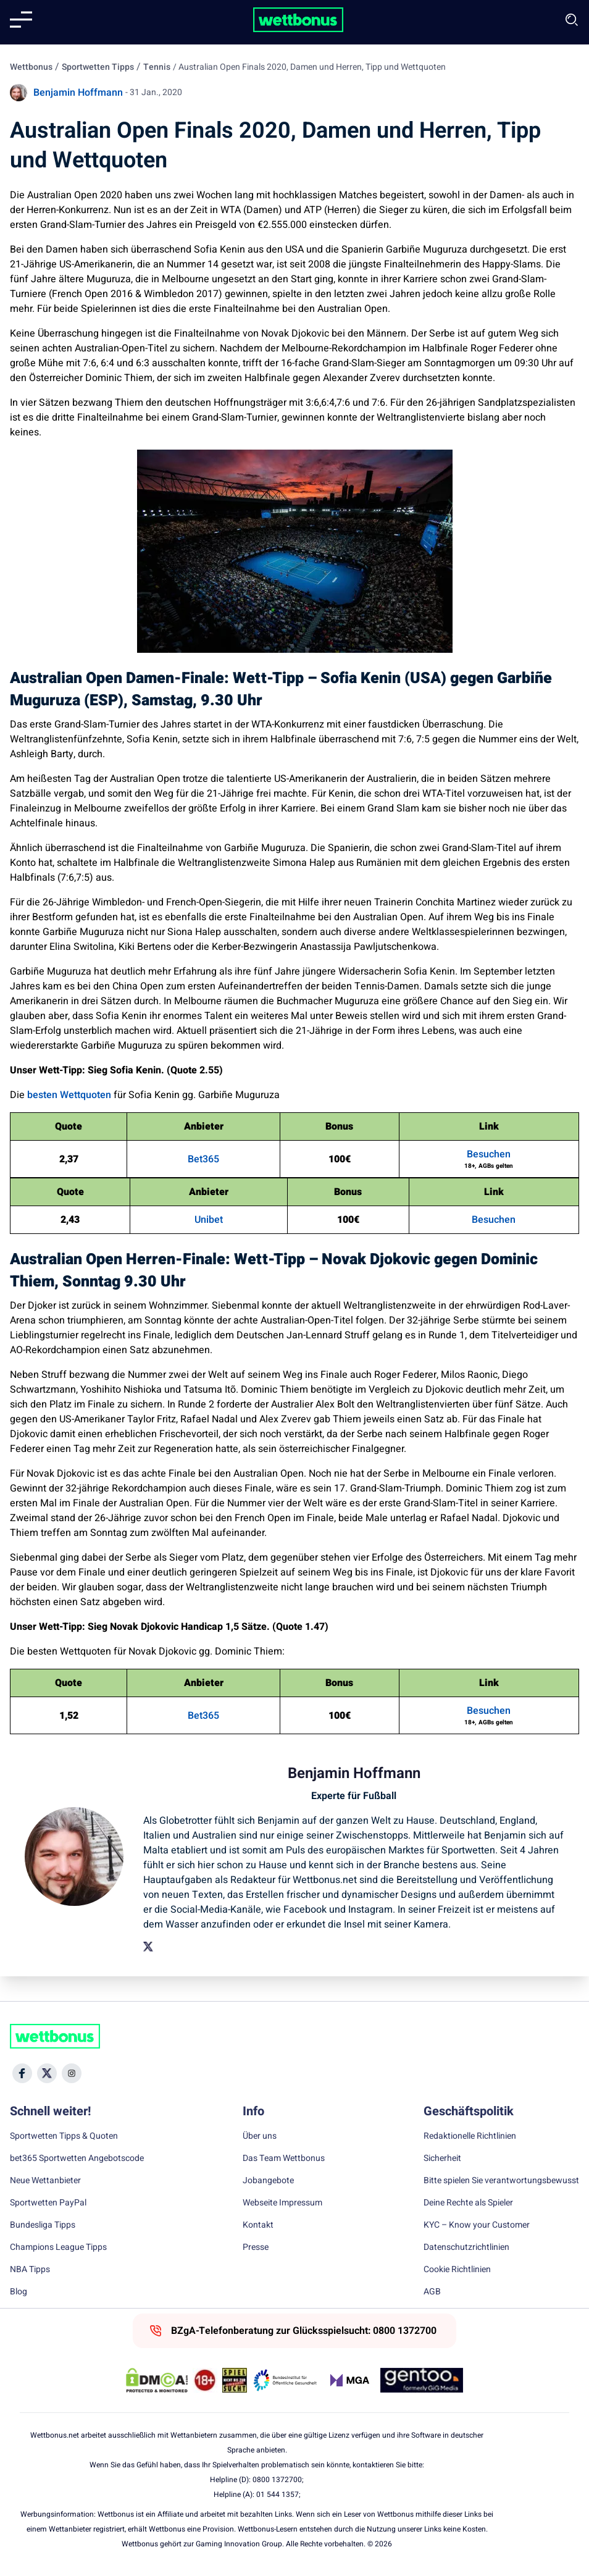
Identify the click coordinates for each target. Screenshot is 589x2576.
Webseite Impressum (282, 2203)
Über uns (260, 2136)
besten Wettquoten (69, 1095)
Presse (256, 2247)
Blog (18, 2292)
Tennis (156, 67)
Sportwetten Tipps (98, 67)
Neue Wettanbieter (45, 2181)
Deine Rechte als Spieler (468, 2203)
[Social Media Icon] (22, 2073)
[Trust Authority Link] (285, 2380)
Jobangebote (268, 2181)
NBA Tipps (30, 2269)
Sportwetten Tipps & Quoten (64, 2136)
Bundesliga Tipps (42, 2225)
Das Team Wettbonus (284, 2158)
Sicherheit (442, 2158)
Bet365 (203, 1159)
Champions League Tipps (58, 2247)
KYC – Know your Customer (477, 2225)
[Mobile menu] (21, 20)
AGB (432, 2292)
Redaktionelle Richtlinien (470, 2136)
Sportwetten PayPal (48, 2203)
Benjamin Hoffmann (78, 92)
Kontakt (258, 2225)
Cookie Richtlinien (457, 2269)
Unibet (208, 1219)
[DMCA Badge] (157, 2380)
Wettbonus (31, 67)
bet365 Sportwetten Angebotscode (77, 2158)
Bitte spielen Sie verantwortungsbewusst (501, 2181)
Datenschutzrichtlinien (466, 2247)
